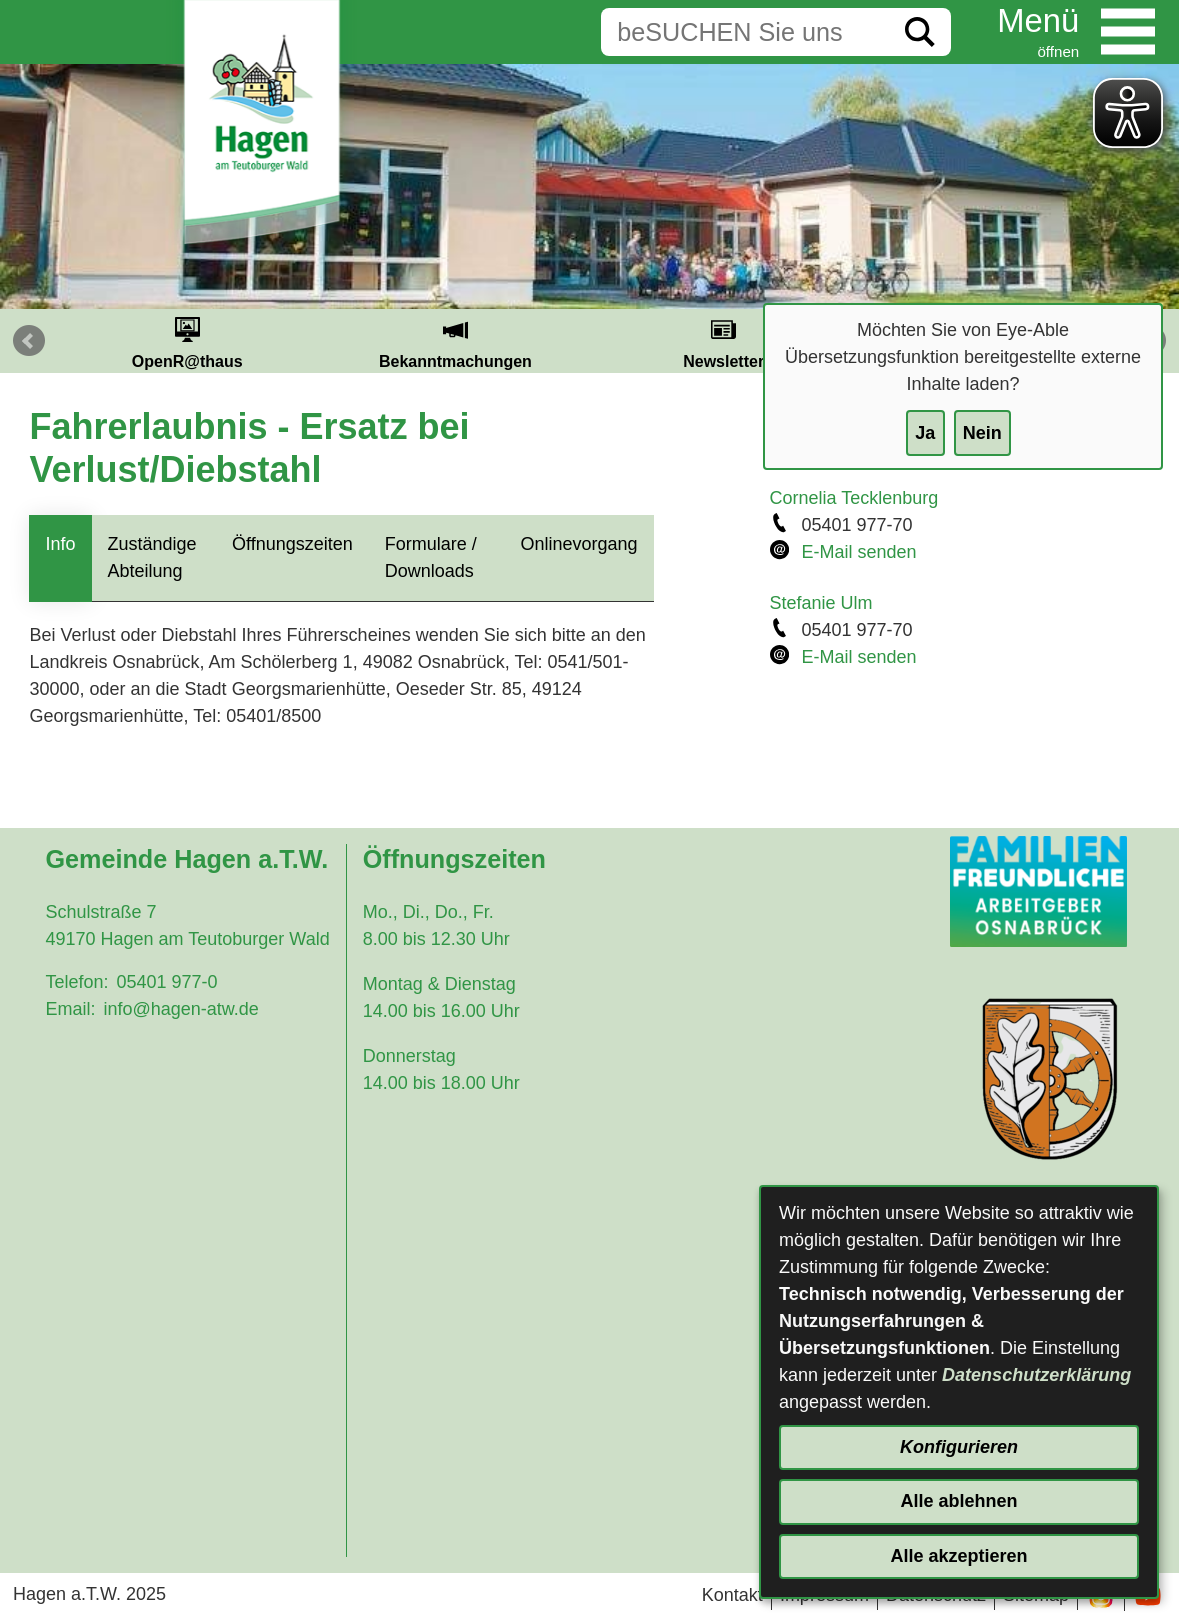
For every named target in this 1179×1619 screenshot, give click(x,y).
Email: (70, 1009)
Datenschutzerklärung (1036, 1375)
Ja (925, 433)
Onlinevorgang (578, 544)
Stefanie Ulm (821, 603)
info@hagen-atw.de (180, 1009)
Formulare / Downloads (431, 557)
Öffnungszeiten (292, 544)
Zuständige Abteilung (152, 557)
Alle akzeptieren (958, 1556)
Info (60, 544)
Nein (982, 433)
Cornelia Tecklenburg (854, 498)
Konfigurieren (959, 1447)
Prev (29, 341)
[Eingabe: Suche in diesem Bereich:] (745, 32)
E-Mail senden (859, 552)
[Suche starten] (920, 32)
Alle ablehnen (958, 1501)
